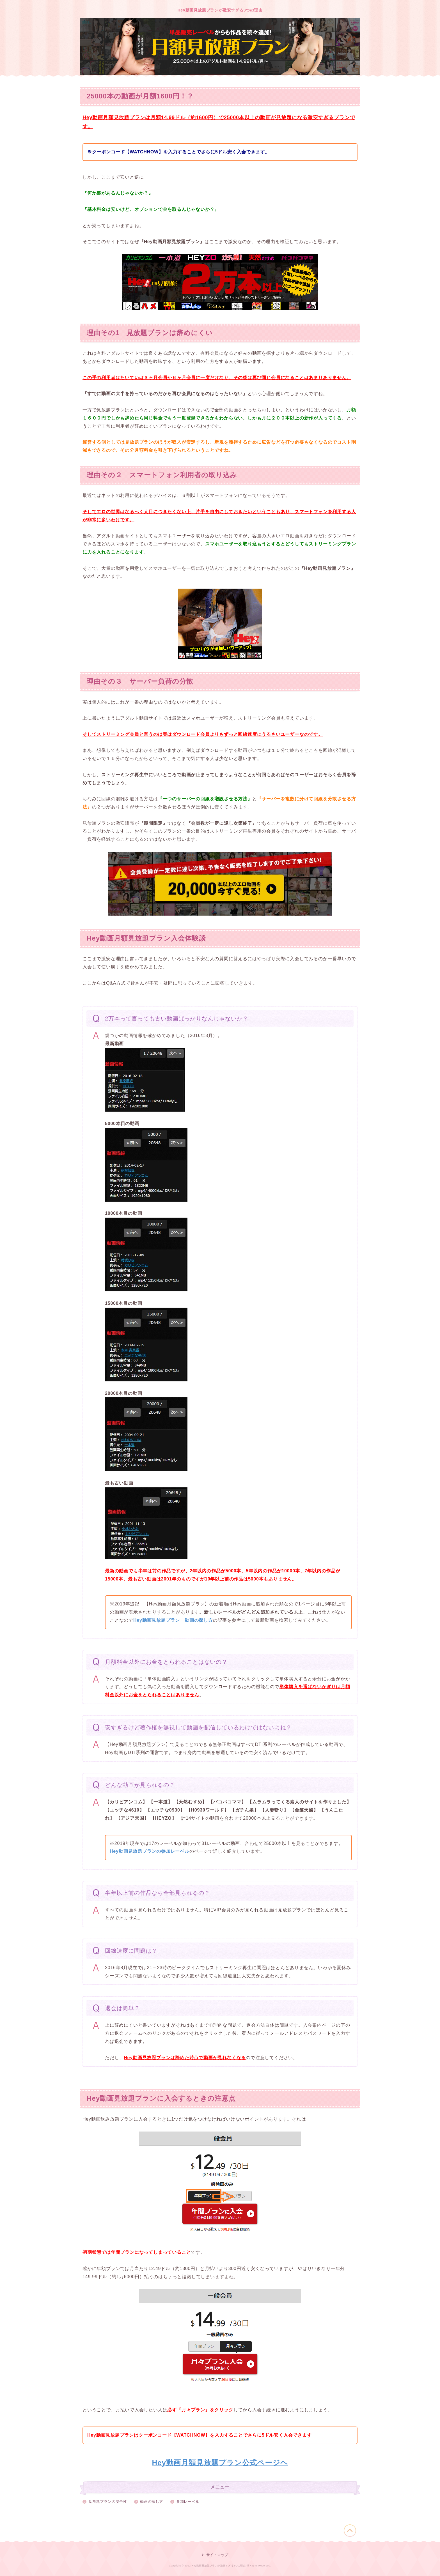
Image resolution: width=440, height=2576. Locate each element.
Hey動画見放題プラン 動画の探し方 (173, 1620)
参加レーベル (188, 2501)
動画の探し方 (151, 2501)
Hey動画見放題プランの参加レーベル (149, 1851)
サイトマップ (217, 2555)
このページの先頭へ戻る (350, 2530)
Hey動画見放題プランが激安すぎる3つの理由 (219, 10)
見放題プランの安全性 (107, 2501)
